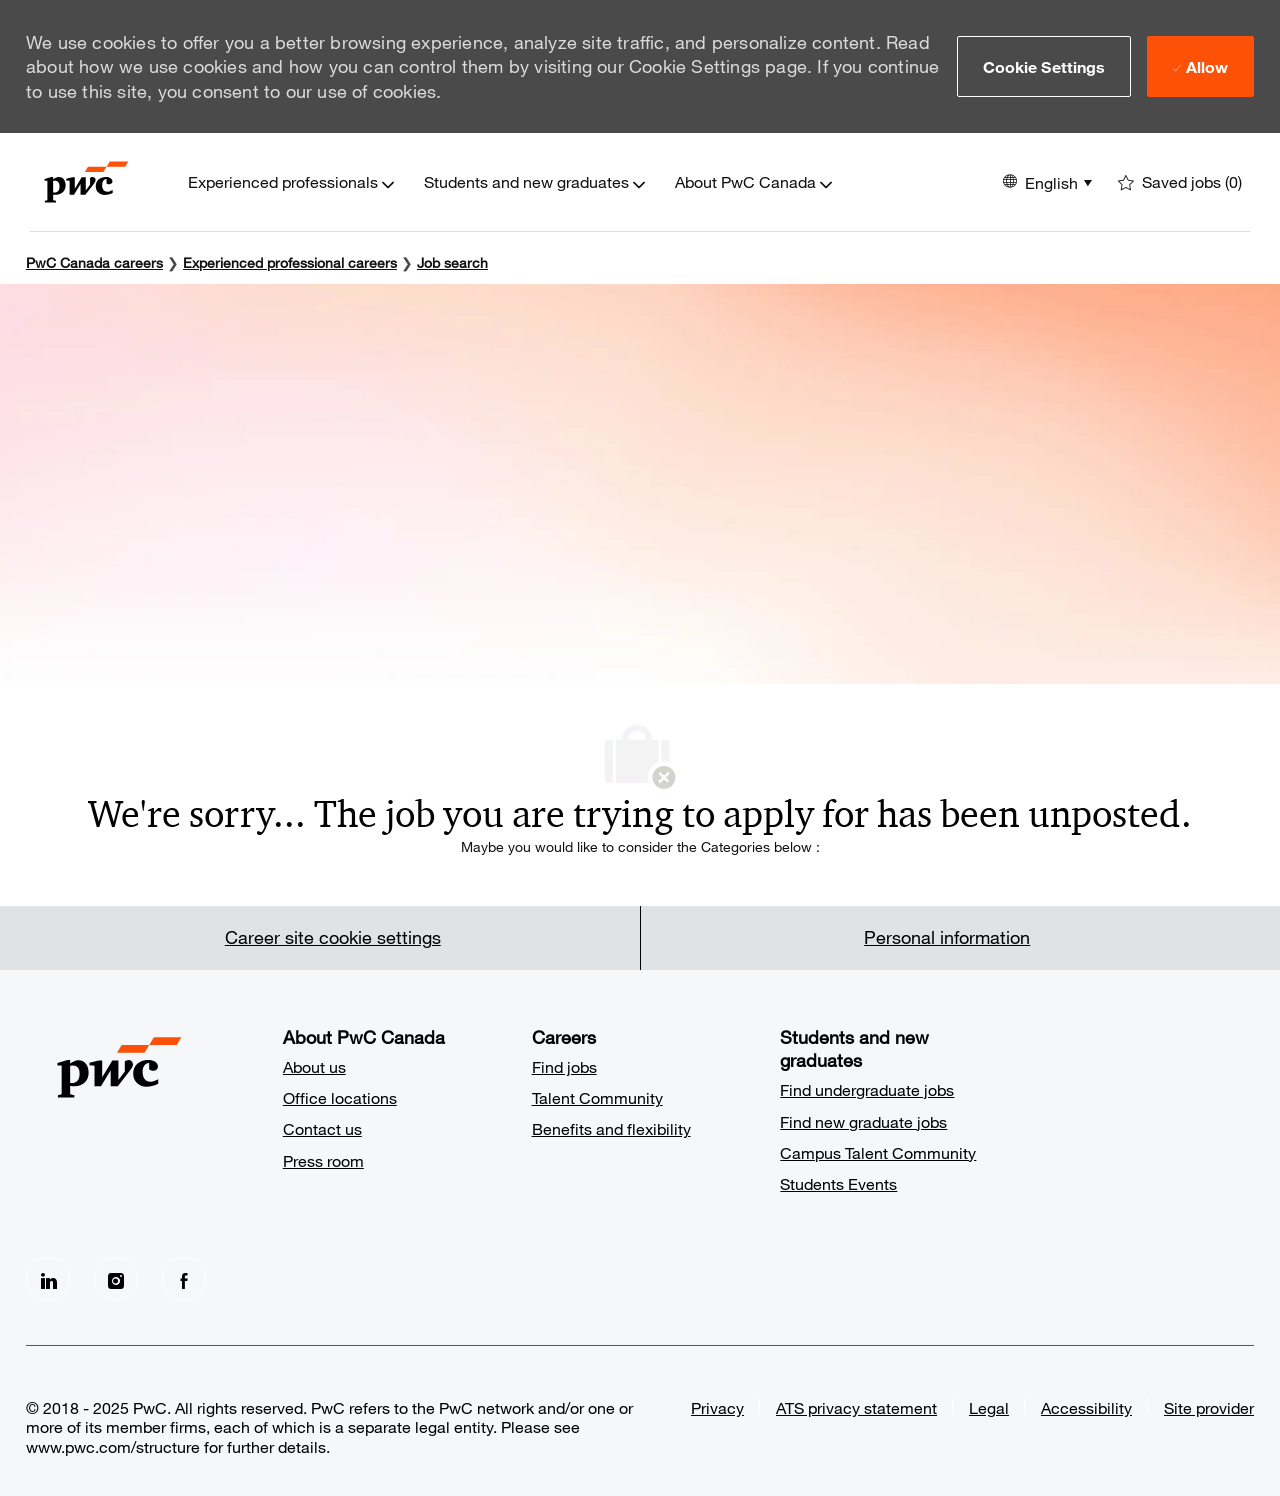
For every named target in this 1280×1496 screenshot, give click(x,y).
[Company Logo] (86, 182)
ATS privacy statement (856, 1407)
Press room (323, 1160)
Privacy (717, 1407)
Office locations (340, 1097)
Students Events (838, 1183)
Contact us (322, 1128)
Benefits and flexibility (611, 1128)
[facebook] (184, 1279)
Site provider (1209, 1407)
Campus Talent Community (878, 1152)
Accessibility (1086, 1407)
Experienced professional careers (290, 262)
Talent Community (597, 1097)
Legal (989, 1407)
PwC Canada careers (94, 262)
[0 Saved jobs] (1180, 182)
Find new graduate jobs (863, 1121)
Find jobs (564, 1066)
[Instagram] (116, 1279)
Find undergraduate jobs (867, 1089)
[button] (1044, 66)
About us (314, 1066)
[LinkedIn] (48, 1279)
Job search (452, 262)
